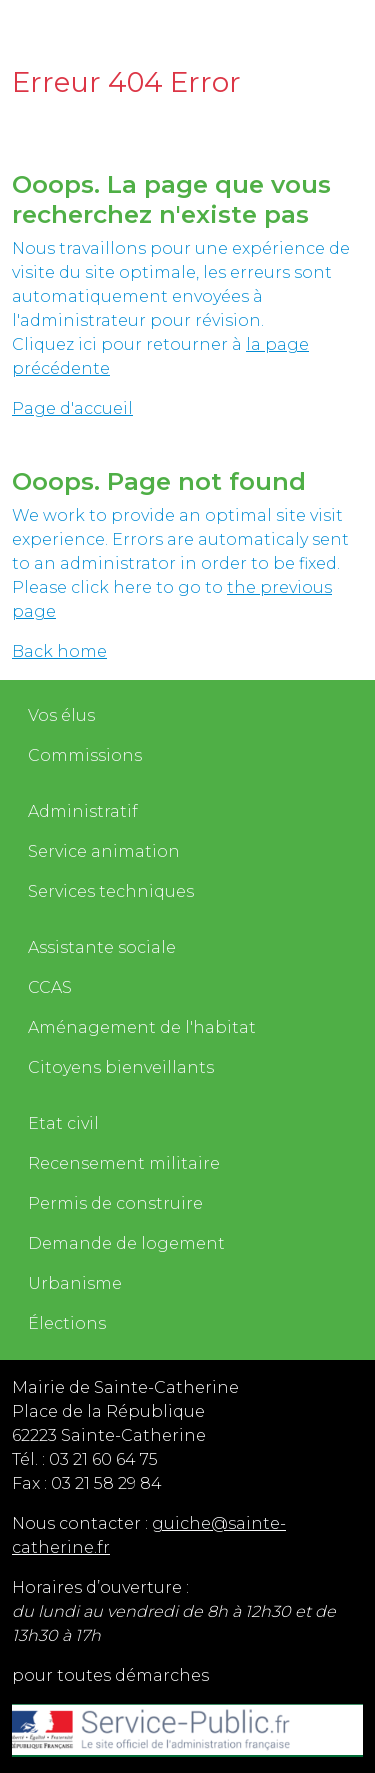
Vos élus (61, 715)
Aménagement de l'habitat (142, 1027)
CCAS (50, 987)
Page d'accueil (72, 408)
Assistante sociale (102, 947)
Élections (67, 1323)
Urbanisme (75, 1283)
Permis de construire (115, 1203)
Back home (59, 651)
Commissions (85, 755)
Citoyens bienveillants (121, 1067)
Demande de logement (126, 1243)
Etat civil (63, 1123)
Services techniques (111, 891)
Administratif (83, 811)
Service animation (104, 851)
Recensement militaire (124, 1163)
